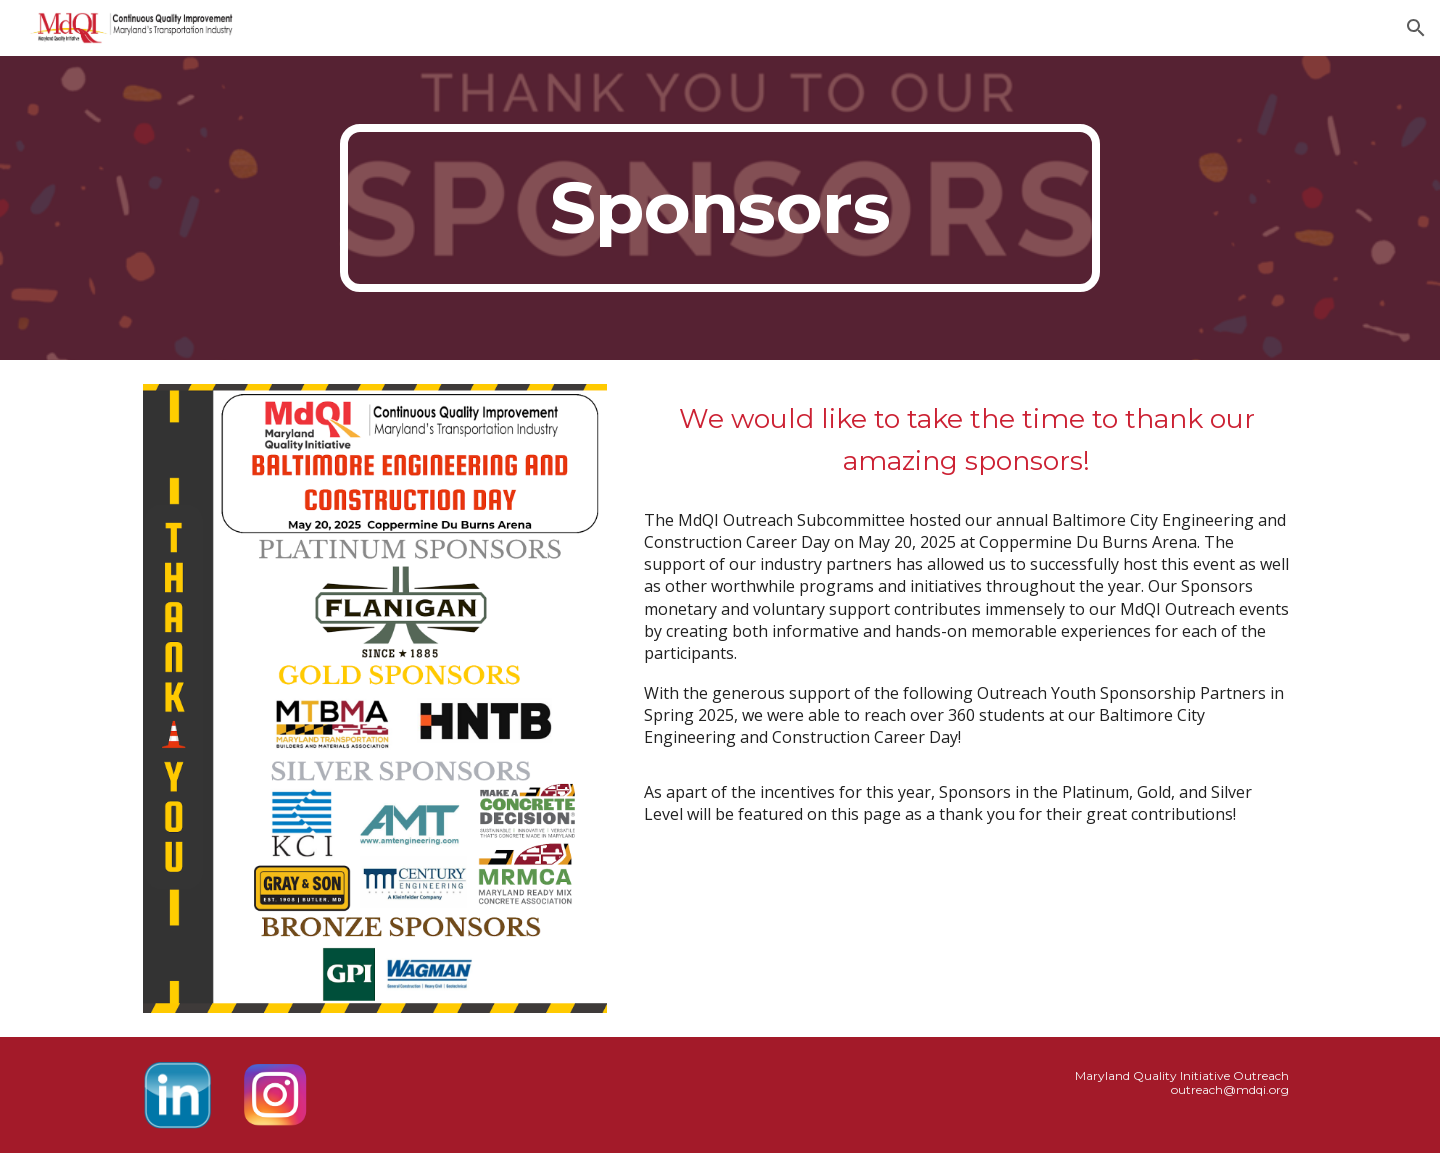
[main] (720, 208)
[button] (1416, 28)
